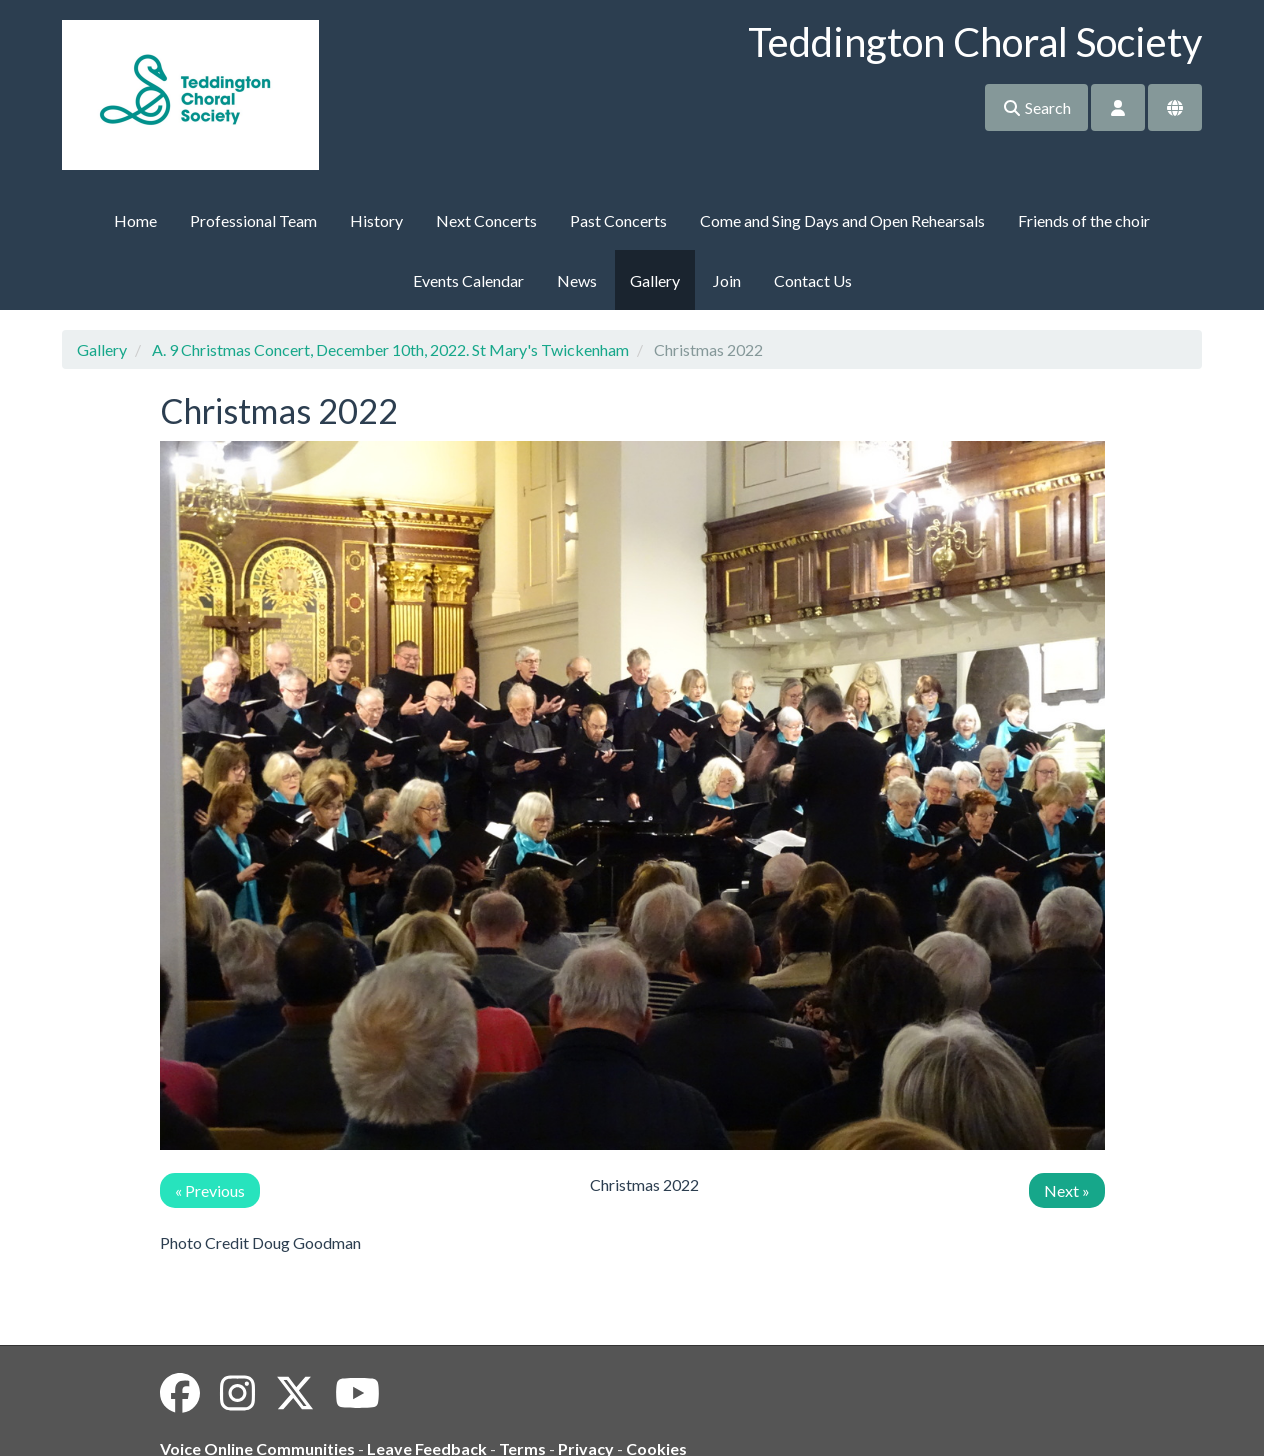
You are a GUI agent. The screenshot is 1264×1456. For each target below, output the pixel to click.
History (376, 220)
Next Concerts (486, 220)
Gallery (655, 280)
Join (727, 280)
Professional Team (253, 220)
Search (1036, 107)
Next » (1067, 1190)
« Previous (210, 1190)
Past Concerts (618, 220)
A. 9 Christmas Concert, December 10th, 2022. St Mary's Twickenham (390, 349)
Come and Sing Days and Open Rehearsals (842, 220)
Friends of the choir (1084, 220)
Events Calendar (468, 280)
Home (135, 220)
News (577, 280)
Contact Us (813, 280)
